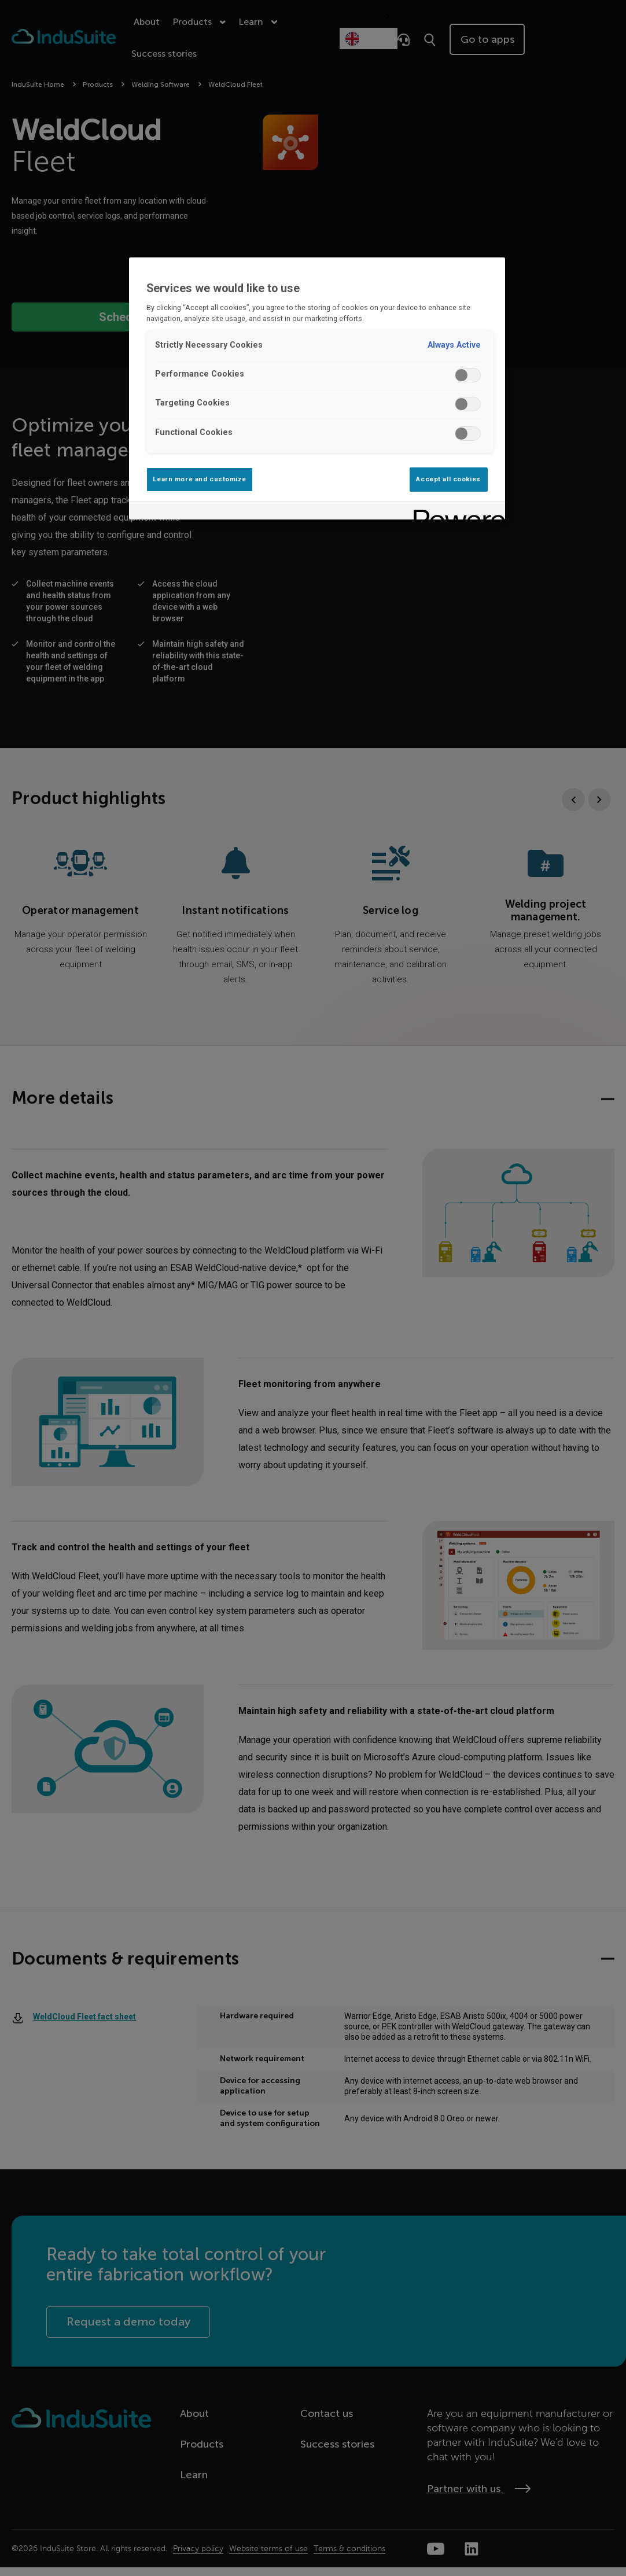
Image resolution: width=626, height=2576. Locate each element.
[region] (317, 388)
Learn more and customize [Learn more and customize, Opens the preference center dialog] (199, 479)
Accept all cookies (448, 479)
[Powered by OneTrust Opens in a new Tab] (455, 512)
